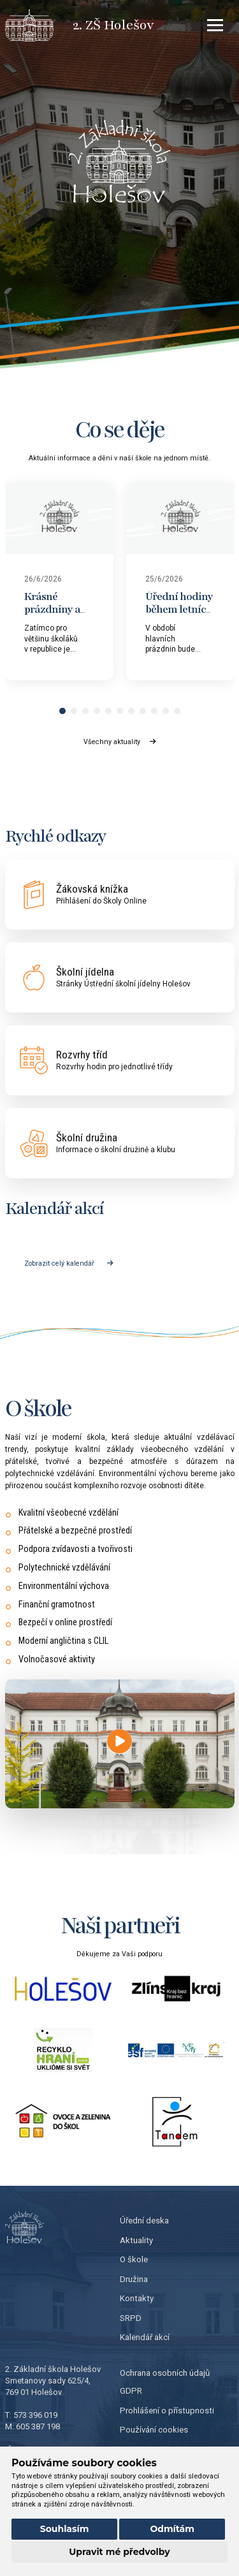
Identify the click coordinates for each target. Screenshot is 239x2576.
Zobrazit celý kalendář (68, 1263)
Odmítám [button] (172, 2529)
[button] (62, 711)
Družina (134, 2279)
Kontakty (137, 2298)
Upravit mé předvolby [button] (119, 2552)
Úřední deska (144, 2220)
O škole (134, 2259)
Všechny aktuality (119, 742)
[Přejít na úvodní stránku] (39, 25)
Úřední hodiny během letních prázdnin (179, 608)
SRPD (130, 2318)
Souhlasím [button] (64, 2529)
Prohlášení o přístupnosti (167, 2410)
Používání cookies (154, 2429)
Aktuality (136, 2240)
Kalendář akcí (145, 2337)
